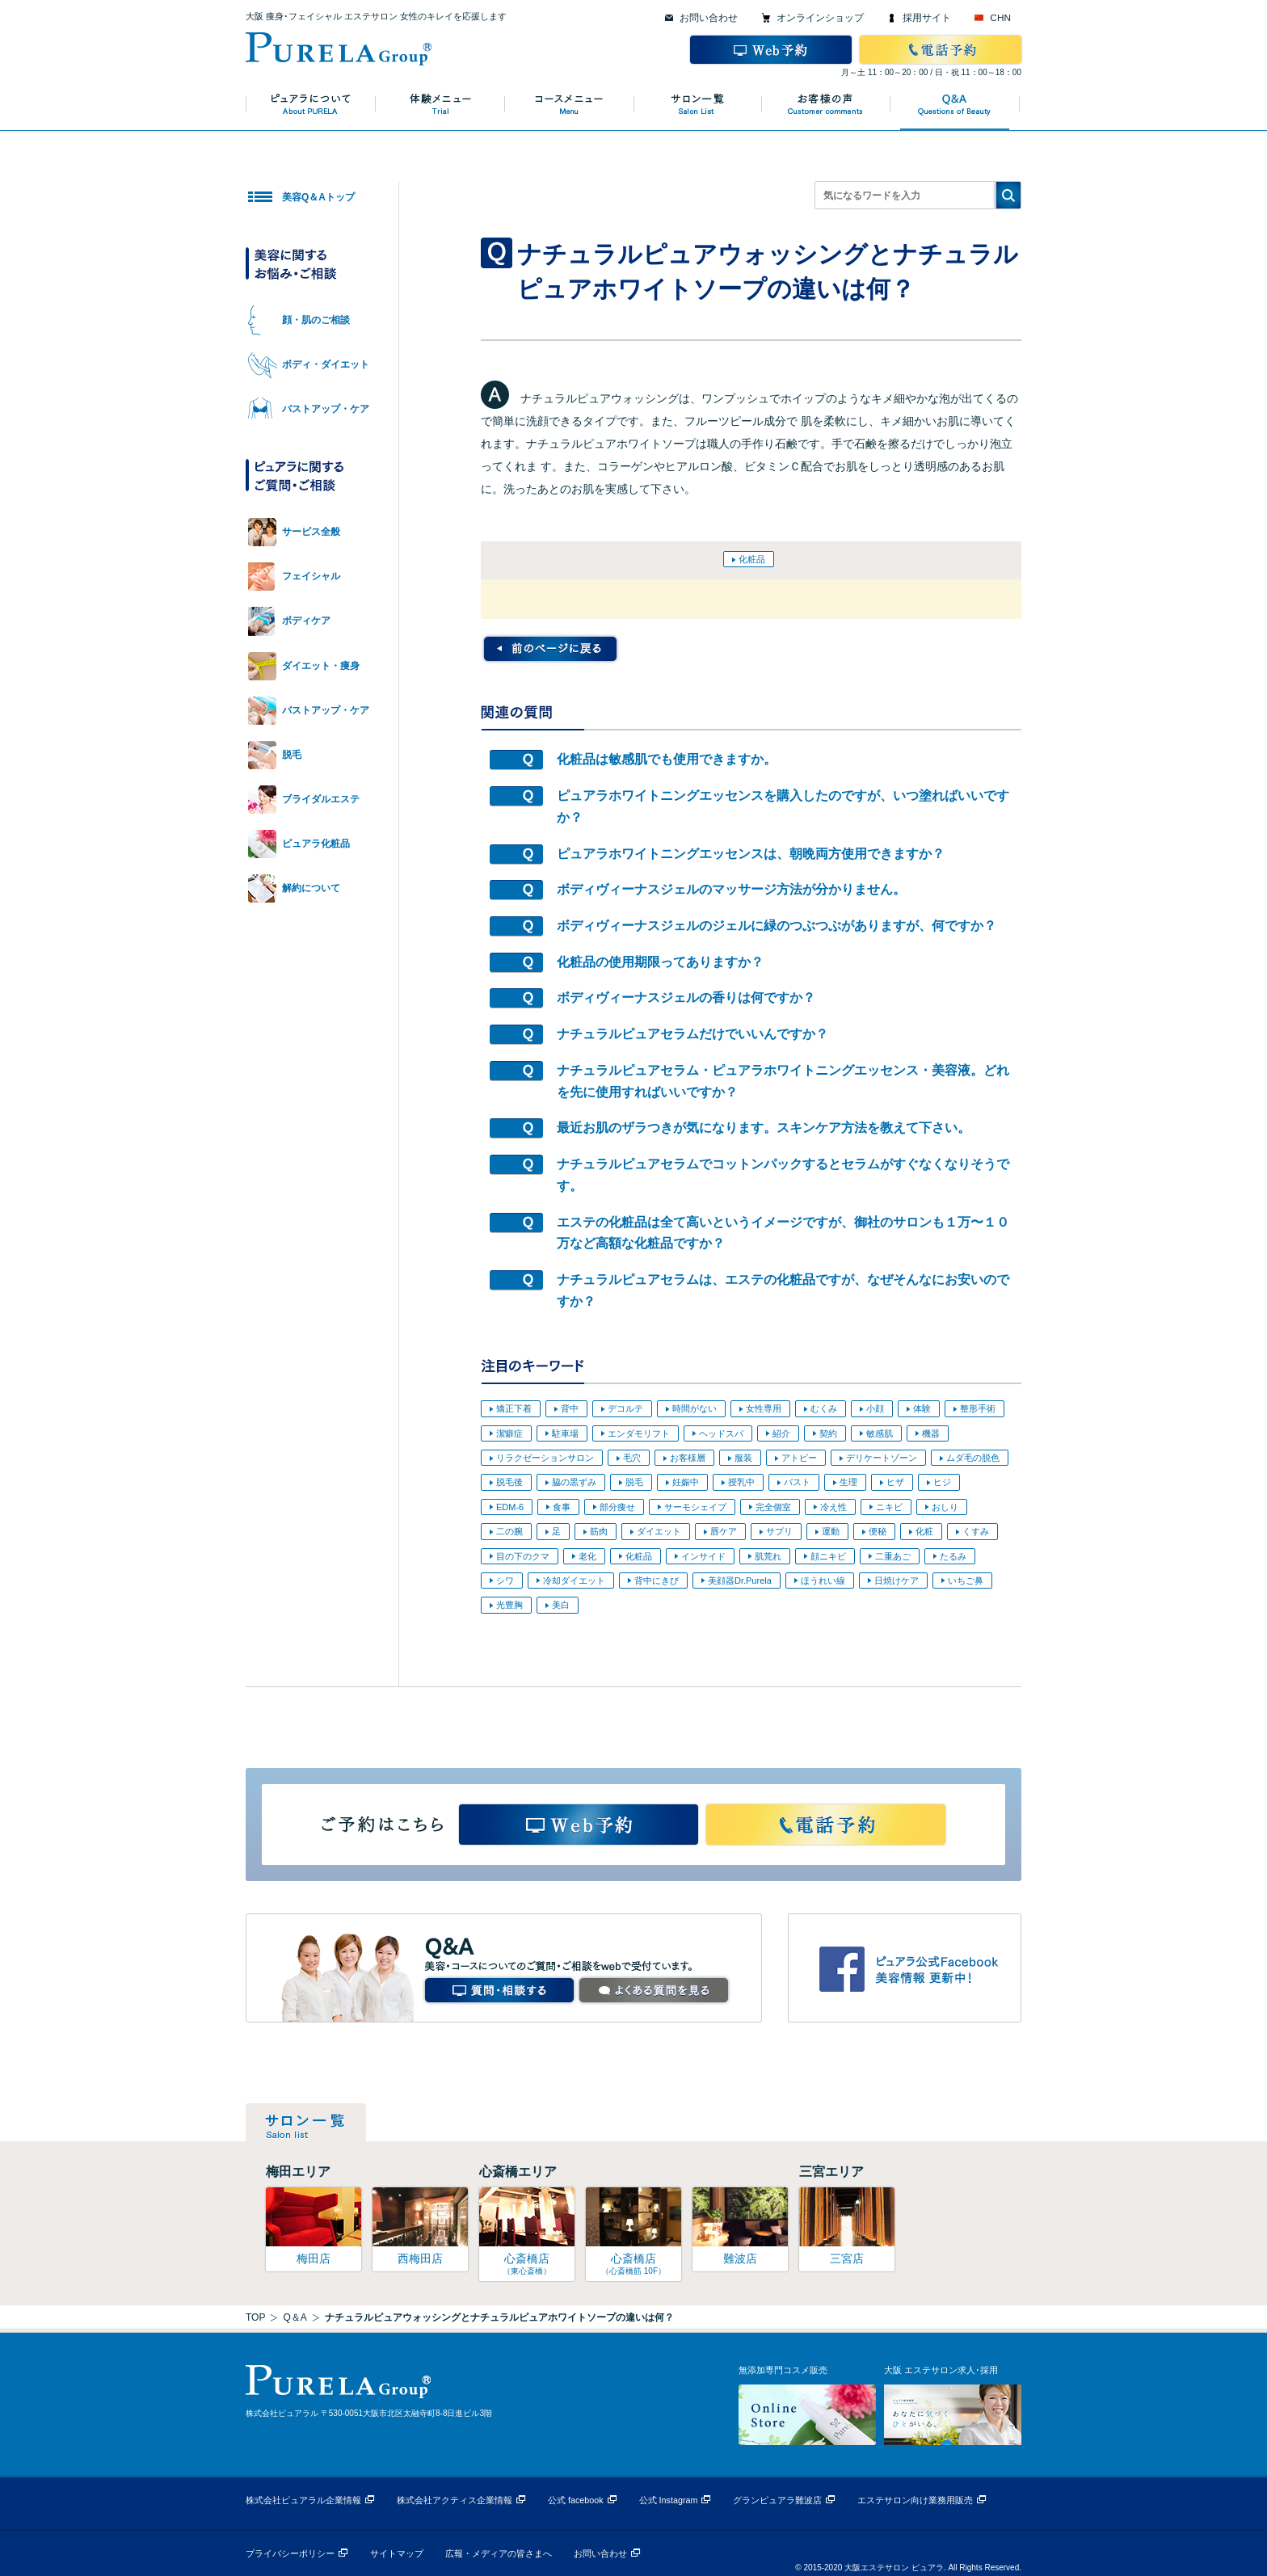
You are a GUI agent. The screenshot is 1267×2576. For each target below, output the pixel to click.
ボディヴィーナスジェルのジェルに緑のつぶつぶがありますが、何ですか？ (776, 925)
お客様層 (687, 1458)
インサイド (703, 1556)
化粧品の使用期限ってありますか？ (660, 962)
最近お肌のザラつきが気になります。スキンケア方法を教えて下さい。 (763, 1127)
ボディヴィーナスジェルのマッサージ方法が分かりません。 (731, 889)
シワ (505, 1580)
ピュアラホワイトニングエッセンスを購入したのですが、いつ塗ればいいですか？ (783, 806)
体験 (922, 1408)
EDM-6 (510, 1507)
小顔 (875, 1408)
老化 (587, 1556)
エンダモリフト (639, 1433)
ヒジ (942, 1482)
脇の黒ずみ (574, 1482)
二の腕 (509, 1531)
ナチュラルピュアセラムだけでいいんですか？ (692, 1034)
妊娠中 (685, 1482)
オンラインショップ (820, 17)
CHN (1000, 17)
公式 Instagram (668, 2500)
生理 (848, 1482)
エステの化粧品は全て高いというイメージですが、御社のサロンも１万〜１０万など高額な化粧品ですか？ (783, 1233)
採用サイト (927, 17)
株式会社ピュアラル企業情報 (303, 2500)
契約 (828, 1433)
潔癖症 (509, 1433)
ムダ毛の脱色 (973, 1458)
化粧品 (752, 559)
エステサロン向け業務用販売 (915, 2500)
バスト (797, 1482)
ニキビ (889, 1507)
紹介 (781, 1433)
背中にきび (656, 1580)
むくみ (823, 1408)
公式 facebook (576, 2500)
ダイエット (659, 1531)
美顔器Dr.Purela (740, 1580)
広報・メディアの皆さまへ (498, 2553)
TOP (255, 2317)
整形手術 (978, 1408)
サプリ (779, 1531)
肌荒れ (768, 1556)
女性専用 (763, 1408)
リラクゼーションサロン (545, 1458)
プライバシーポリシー (290, 2553)
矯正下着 (514, 1408)
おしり (945, 1507)
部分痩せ (617, 1507)
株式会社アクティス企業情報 (454, 2500)
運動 (831, 1531)
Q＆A (294, 2317)
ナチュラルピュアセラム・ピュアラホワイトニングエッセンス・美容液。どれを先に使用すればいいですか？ (783, 1081)
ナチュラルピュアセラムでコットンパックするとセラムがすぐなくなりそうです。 (783, 1175)
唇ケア (723, 1531)
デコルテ (625, 1408)
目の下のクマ (522, 1556)
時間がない (694, 1408)
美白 (561, 1605)
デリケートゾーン (881, 1458)
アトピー (799, 1458)
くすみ (975, 1531)
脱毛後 (509, 1482)
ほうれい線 (823, 1580)
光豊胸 (509, 1605)
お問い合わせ (709, 17)
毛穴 (632, 1458)
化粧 (924, 1531)
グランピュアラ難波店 (777, 2500)
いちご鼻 (965, 1580)
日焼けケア (896, 1580)
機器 (931, 1433)
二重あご (893, 1556)
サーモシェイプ (695, 1507)
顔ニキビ (828, 1556)
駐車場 (565, 1433)
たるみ (953, 1556)
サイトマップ (396, 2553)
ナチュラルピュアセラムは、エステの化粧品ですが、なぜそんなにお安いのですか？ (783, 1290)
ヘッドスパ (721, 1433)
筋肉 (599, 1531)
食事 (561, 1507)
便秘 (877, 1531)
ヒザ (895, 1482)
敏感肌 (879, 1433)
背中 (570, 1408)
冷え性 (833, 1507)
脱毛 (634, 1482)
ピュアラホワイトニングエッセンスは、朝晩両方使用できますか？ (751, 854)
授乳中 (741, 1482)
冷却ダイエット (574, 1580)
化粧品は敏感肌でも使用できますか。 (667, 759)
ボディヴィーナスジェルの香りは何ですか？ (686, 997)
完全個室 (773, 1507)
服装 (743, 1458)
